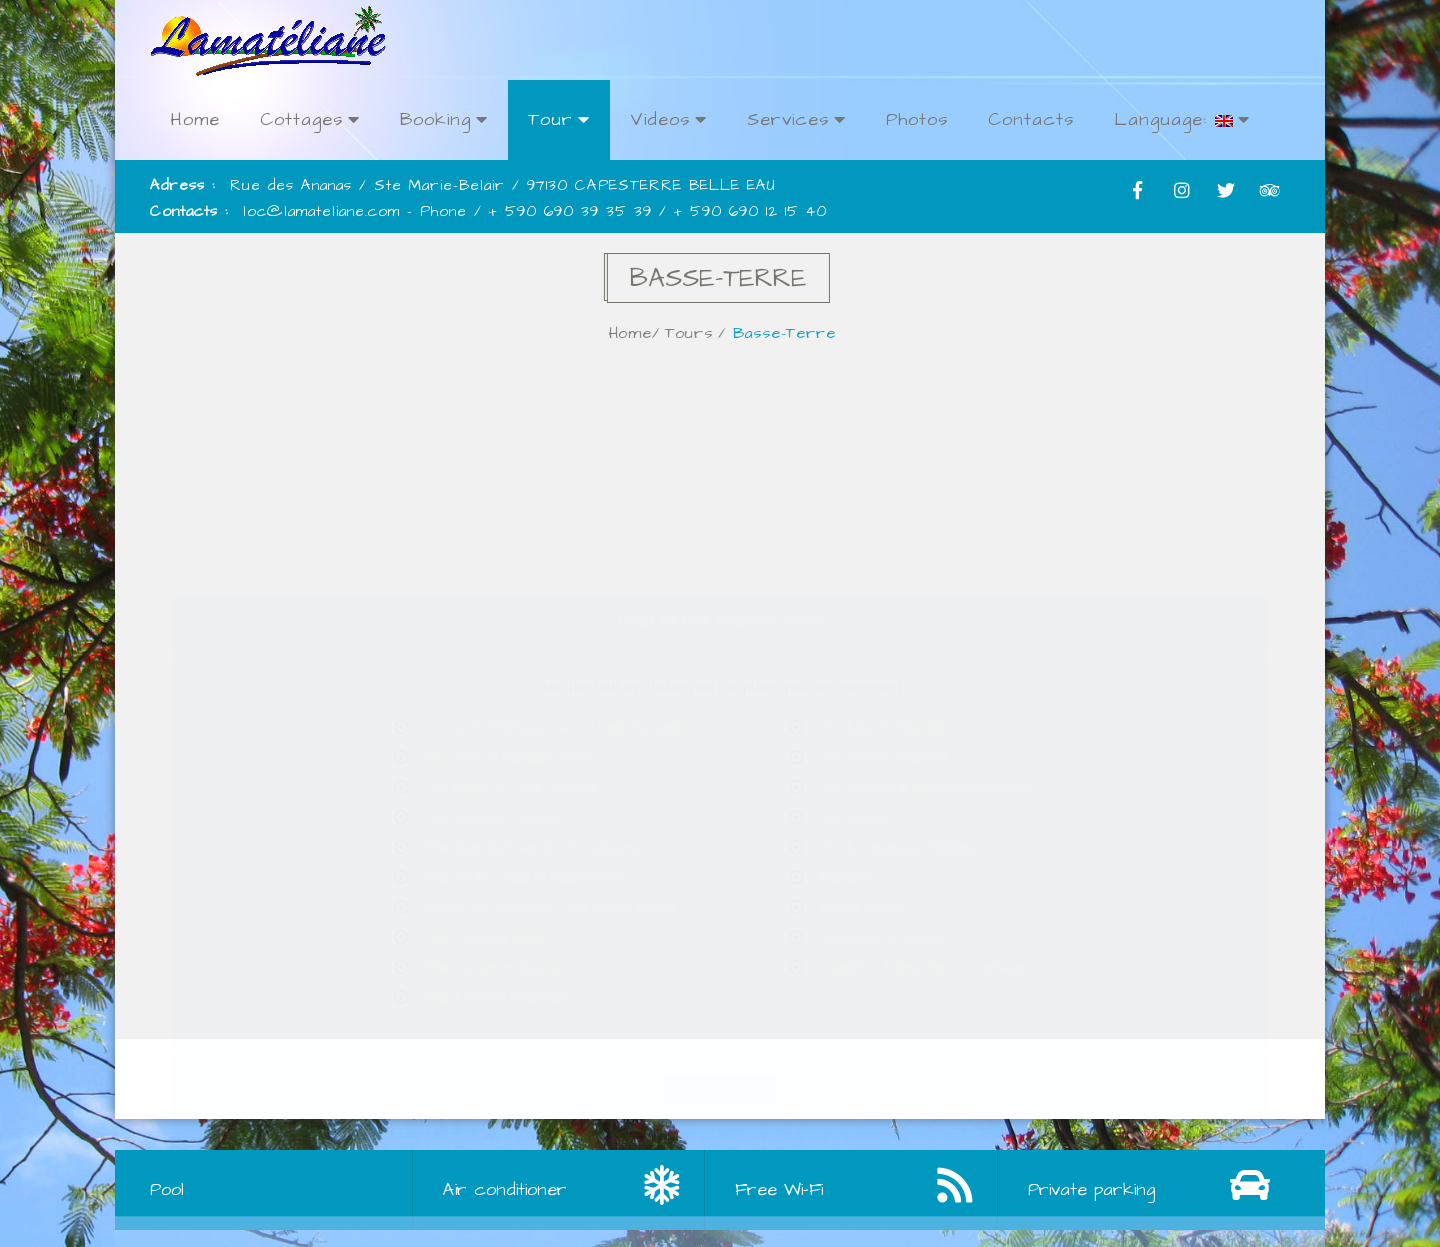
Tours (702, 333)
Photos (917, 119)
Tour (559, 119)
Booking (444, 119)
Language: (1182, 119)
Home (195, 119)
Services (796, 119)
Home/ (647, 333)
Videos (668, 119)
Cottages (310, 119)
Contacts (1031, 119)
